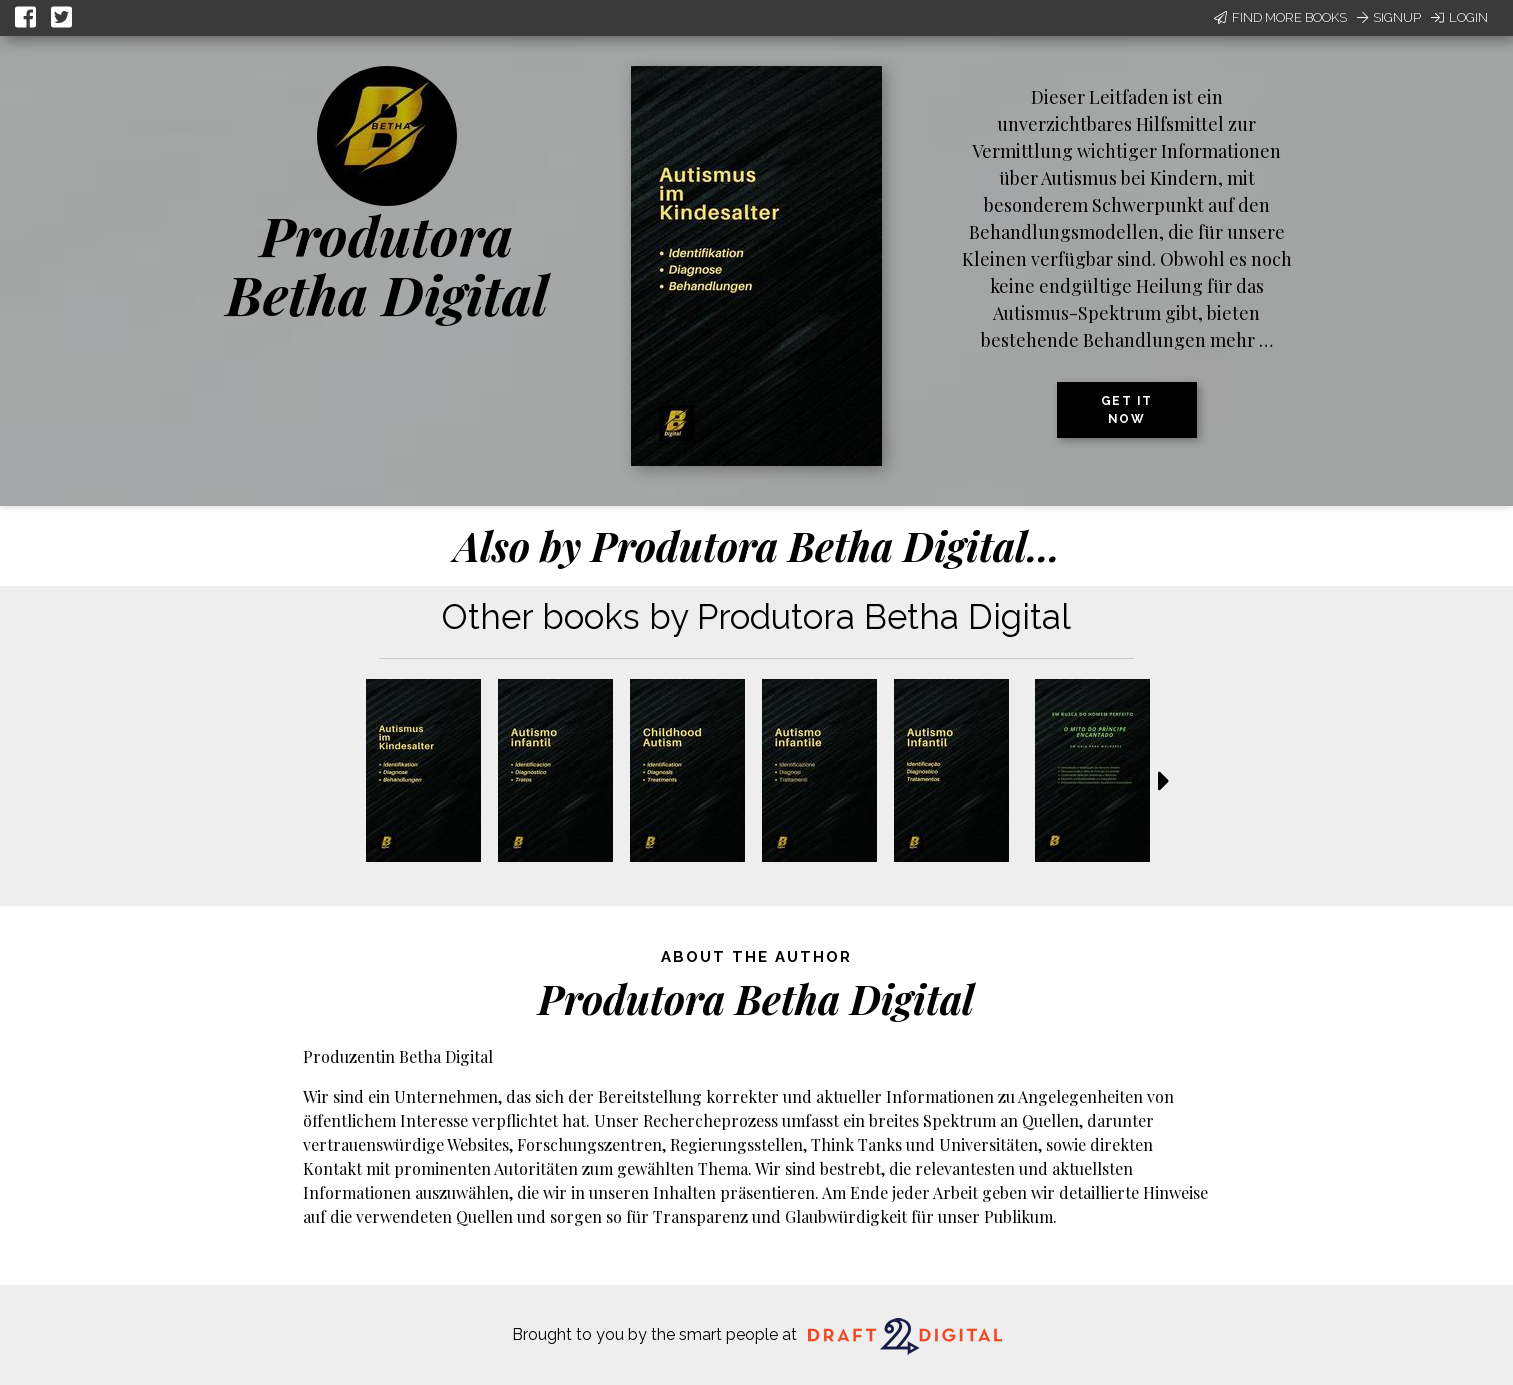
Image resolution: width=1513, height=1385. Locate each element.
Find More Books (1280, 17)
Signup (1389, 17)
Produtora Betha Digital (387, 264)
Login (1459, 17)
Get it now (1127, 410)
